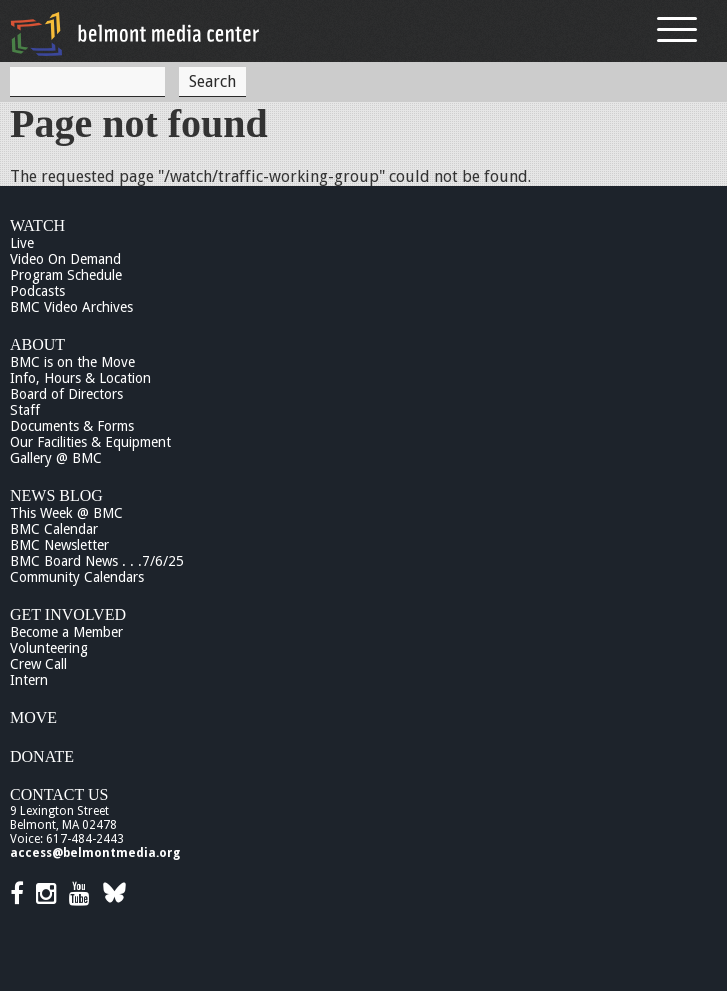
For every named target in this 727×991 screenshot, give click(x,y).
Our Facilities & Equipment (90, 442)
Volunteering (49, 648)
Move (33, 717)
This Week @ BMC (66, 513)
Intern (29, 680)
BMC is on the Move (72, 362)
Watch (37, 225)
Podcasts (37, 291)
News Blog (56, 495)
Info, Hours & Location (80, 378)
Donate (42, 756)
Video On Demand (65, 259)
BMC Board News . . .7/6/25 (97, 561)
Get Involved (68, 614)
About (37, 344)
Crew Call (38, 664)
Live (22, 243)
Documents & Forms (72, 426)
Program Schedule (66, 275)
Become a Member (66, 632)
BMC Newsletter (59, 545)
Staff (25, 410)
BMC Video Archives (71, 307)
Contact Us (59, 794)
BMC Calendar (54, 529)
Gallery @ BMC (56, 458)
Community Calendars (77, 577)
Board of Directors (66, 394)
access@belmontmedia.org (95, 853)
